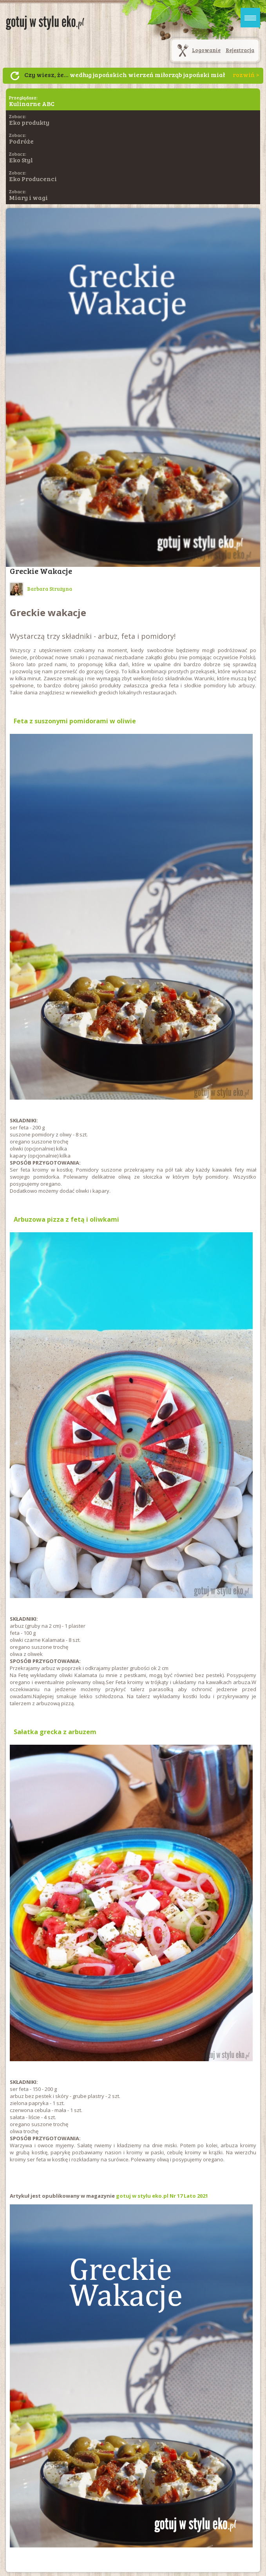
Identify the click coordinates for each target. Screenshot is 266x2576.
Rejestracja (240, 50)
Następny (15, 76)
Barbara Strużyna (41, 588)
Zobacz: (29, 119)
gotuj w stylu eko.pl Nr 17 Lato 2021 (162, 2195)
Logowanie (206, 50)
